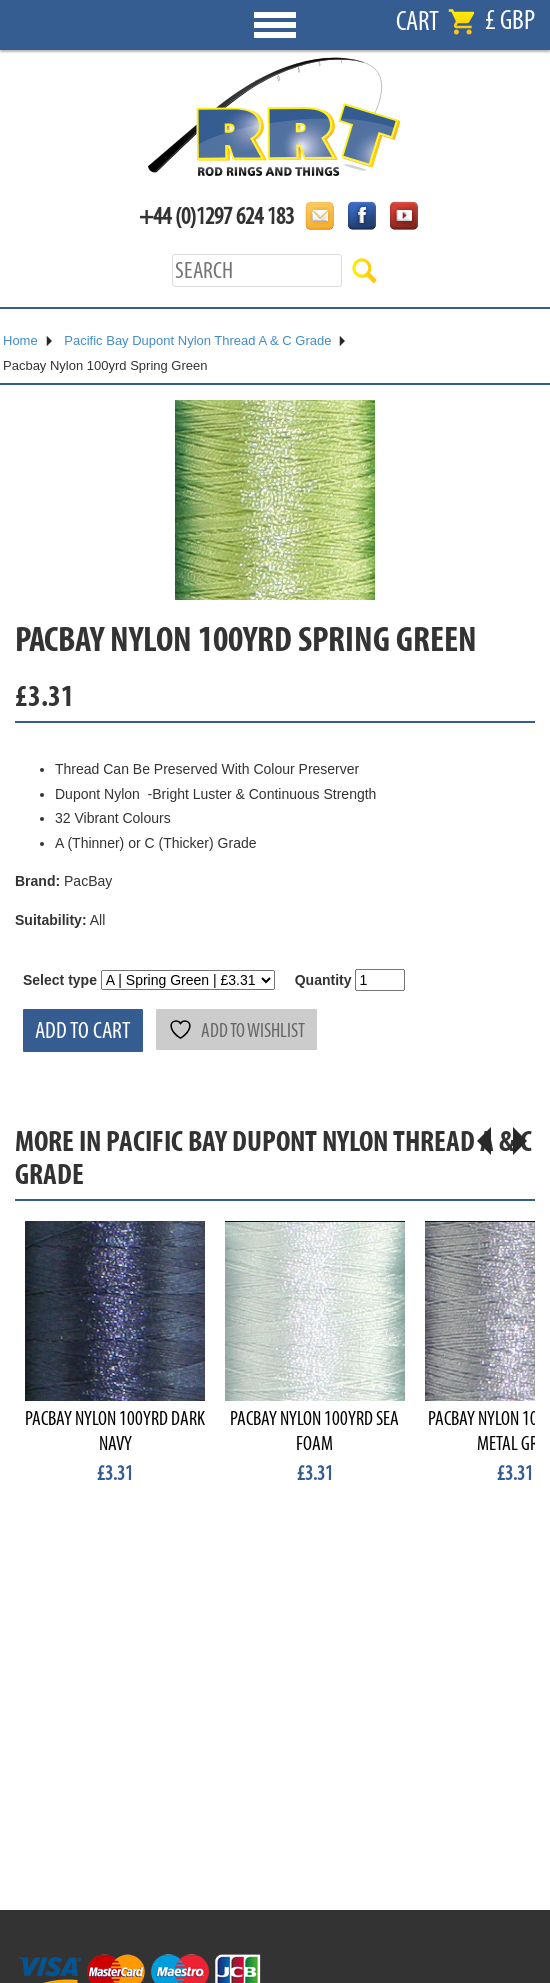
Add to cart (83, 1030)
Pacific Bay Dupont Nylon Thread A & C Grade (197, 340)
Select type (60, 980)
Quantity (323, 980)
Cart (417, 21)
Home (20, 340)
